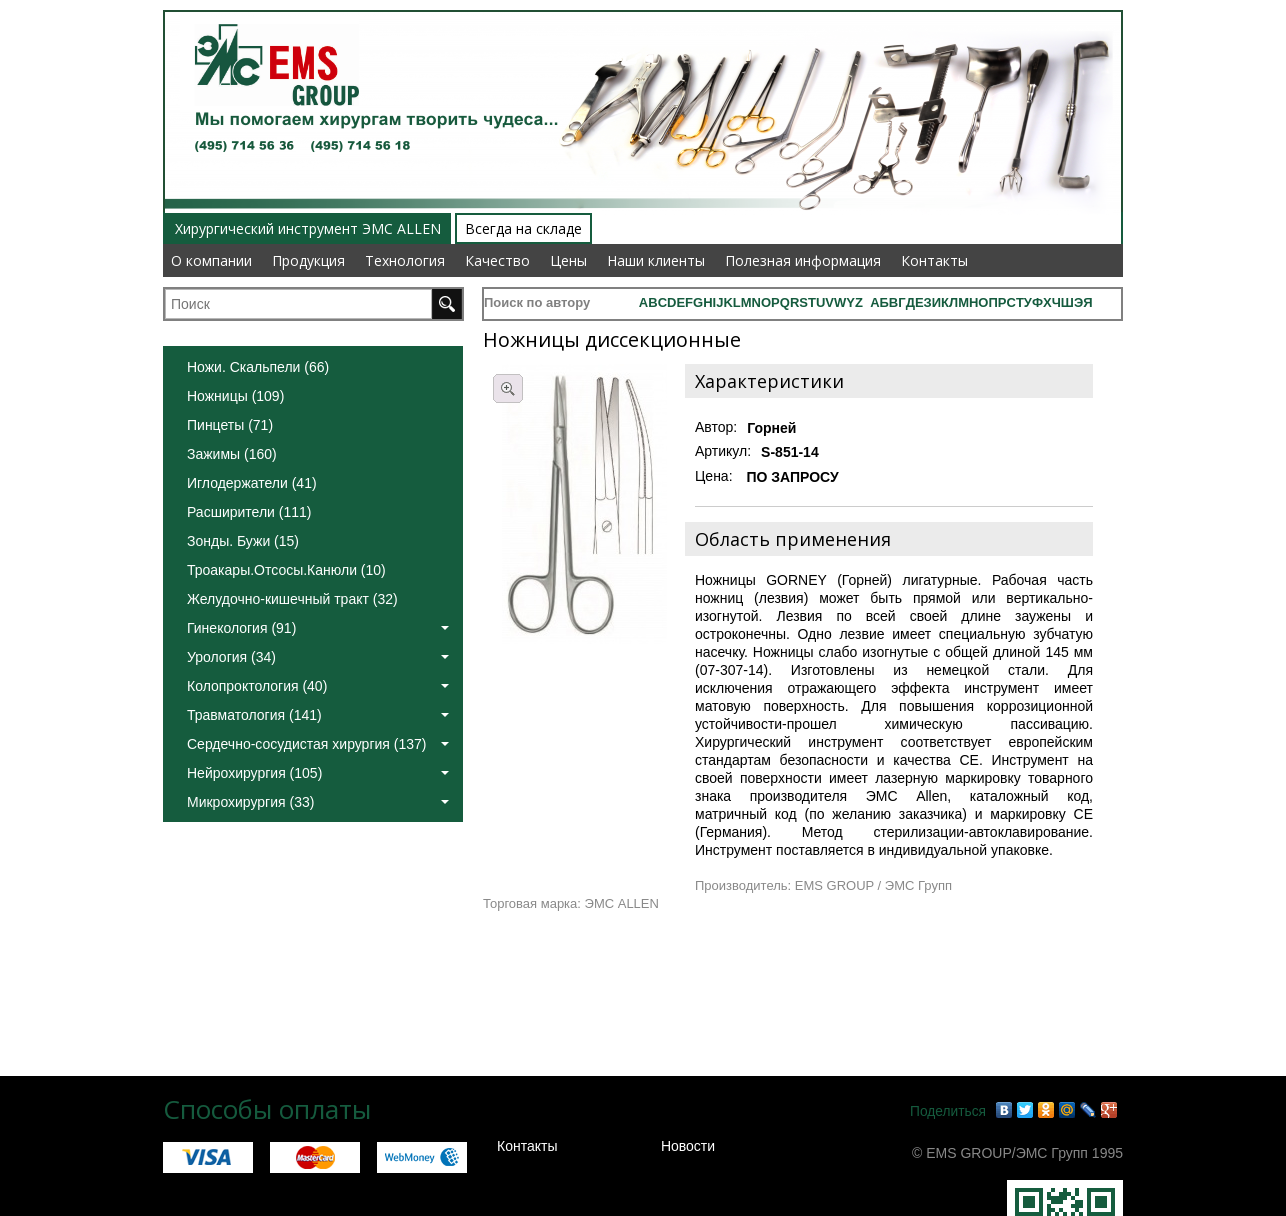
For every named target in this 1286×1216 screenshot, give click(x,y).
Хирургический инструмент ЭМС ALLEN (308, 228)
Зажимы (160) (232, 454)
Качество (497, 260)
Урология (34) (318, 657)
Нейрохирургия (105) (318, 773)
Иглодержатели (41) (252, 483)
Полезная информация (803, 260)
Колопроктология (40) (318, 686)
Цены (568, 260)
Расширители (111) (249, 512)
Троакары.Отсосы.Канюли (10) (286, 570)
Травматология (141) (318, 715)
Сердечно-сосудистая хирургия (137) (318, 744)
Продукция (308, 260)
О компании (211, 260)
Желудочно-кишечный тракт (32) (292, 599)
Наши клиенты (656, 260)
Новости (688, 1146)
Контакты (934, 260)
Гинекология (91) (318, 628)
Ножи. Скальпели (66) (258, 367)
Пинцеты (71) (230, 425)
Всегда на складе (523, 228)
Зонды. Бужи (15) (243, 541)
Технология (405, 260)
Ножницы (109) (235, 396)
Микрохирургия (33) (318, 802)
